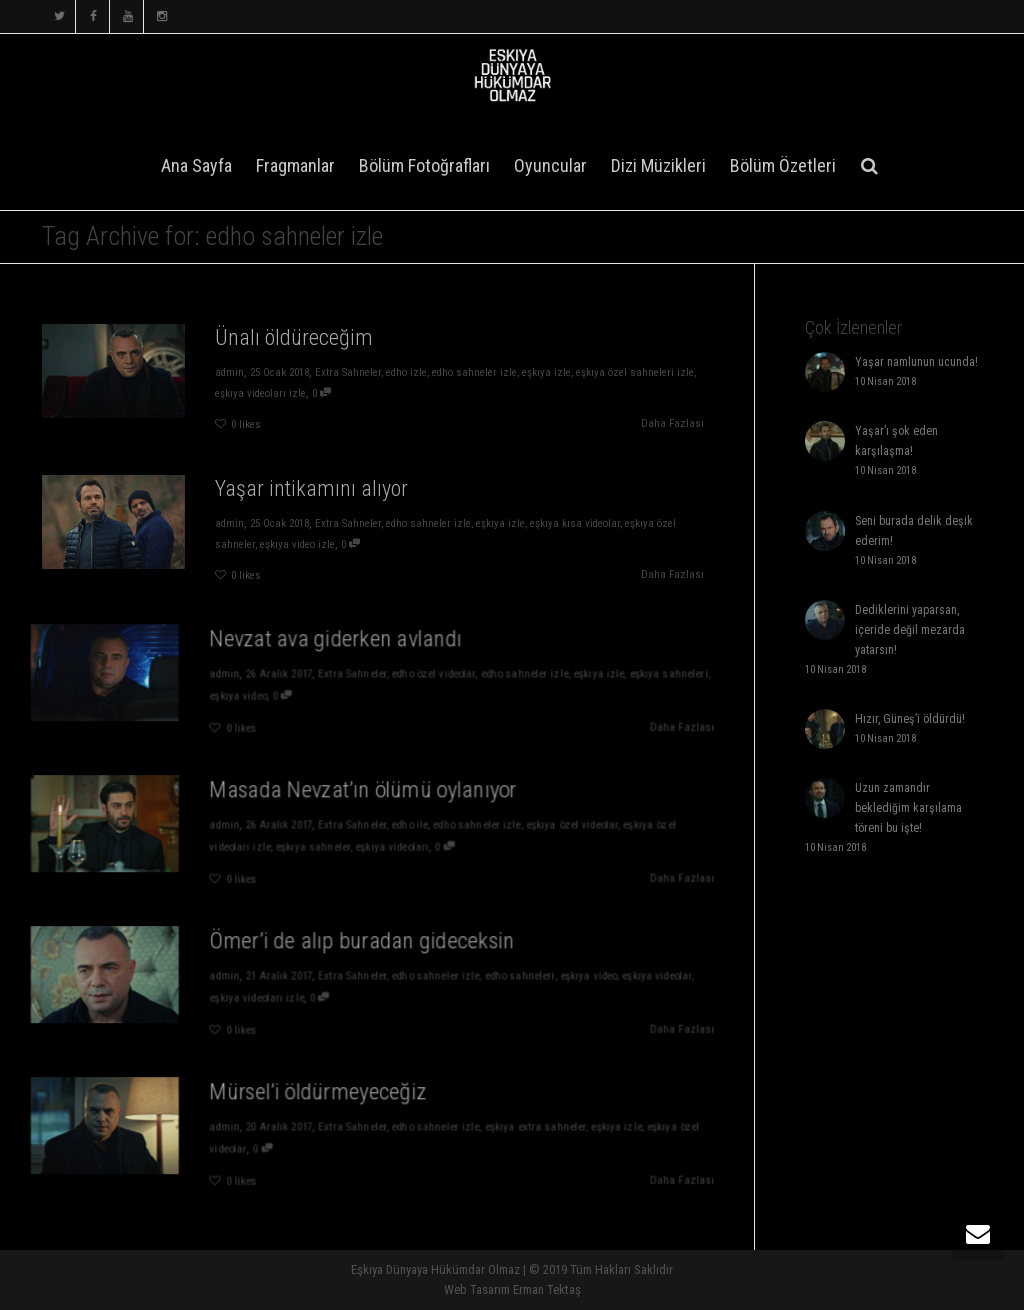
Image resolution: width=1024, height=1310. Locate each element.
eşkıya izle (546, 372)
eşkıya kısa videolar (575, 523)
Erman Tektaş (547, 1289)
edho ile (403, 826)
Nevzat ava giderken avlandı (342, 645)
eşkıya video (261, 693)
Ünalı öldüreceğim (294, 337)
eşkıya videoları (388, 844)
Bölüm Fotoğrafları (424, 165)
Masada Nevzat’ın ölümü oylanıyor (365, 796)
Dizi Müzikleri (658, 165)
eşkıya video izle (297, 544)
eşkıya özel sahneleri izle (635, 372)
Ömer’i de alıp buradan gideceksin (364, 947)
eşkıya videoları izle (260, 393)
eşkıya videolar (607, 977)
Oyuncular (550, 165)
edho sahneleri (494, 977)
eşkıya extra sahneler (507, 1128)
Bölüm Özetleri (783, 165)
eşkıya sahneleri (617, 675)
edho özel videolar (422, 675)
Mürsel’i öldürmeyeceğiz (327, 1098)
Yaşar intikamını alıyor (311, 488)
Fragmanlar (295, 165)
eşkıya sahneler (323, 844)
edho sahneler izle (474, 372)
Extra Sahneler (348, 372)
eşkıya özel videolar (537, 826)
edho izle (406, 372)
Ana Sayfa (196, 165)
